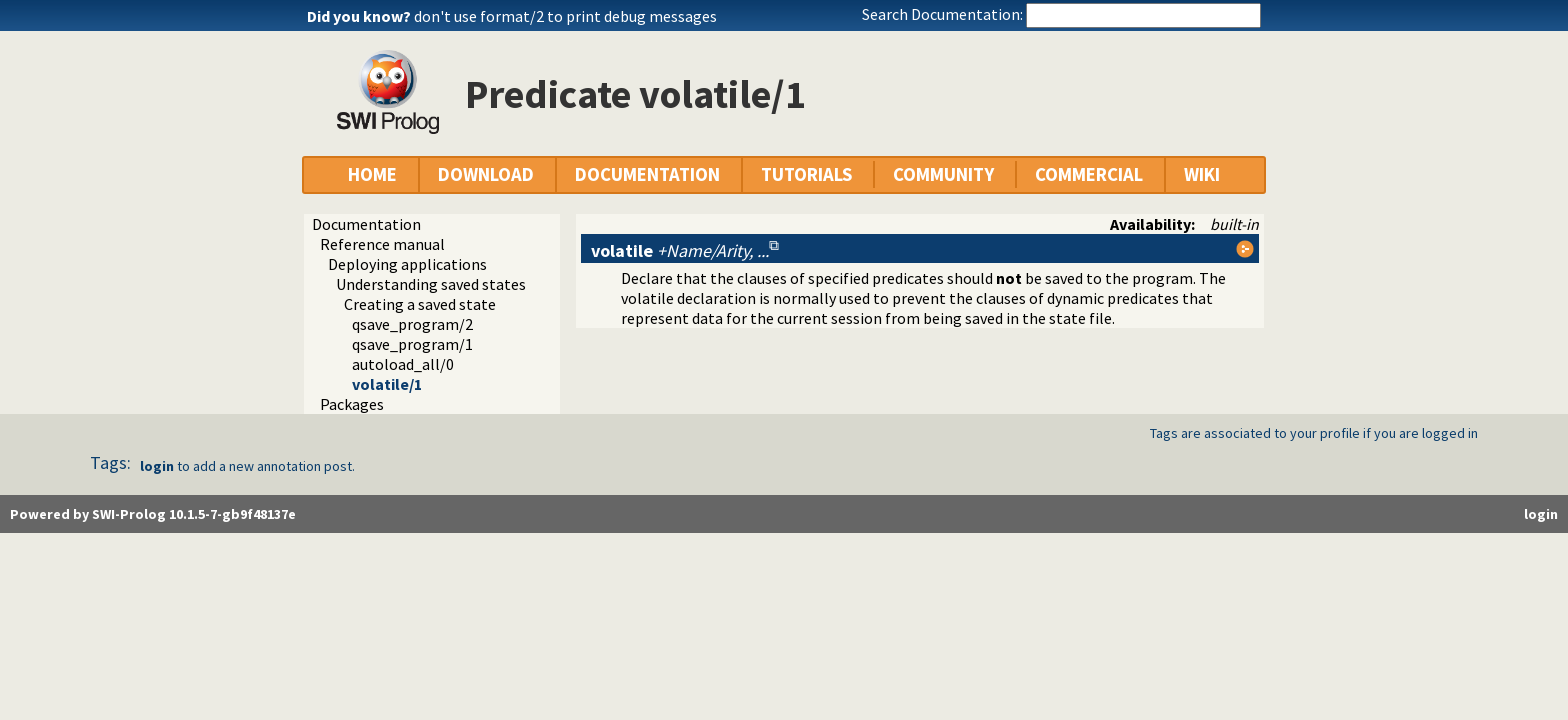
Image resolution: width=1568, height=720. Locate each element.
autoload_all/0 (403, 364)
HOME (372, 174)
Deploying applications (407, 264)
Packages (352, 404)
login (157, 466)
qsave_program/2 (412, 324)
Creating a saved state (420, 304)
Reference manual (382, 244)
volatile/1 (387, 384)
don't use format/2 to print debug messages (565, 16)
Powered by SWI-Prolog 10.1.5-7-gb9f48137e (153, 514)
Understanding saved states (431, 284)
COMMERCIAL (1089, 174)
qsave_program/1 (412, 344)
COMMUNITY (943, 174)
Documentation (366, 224)
